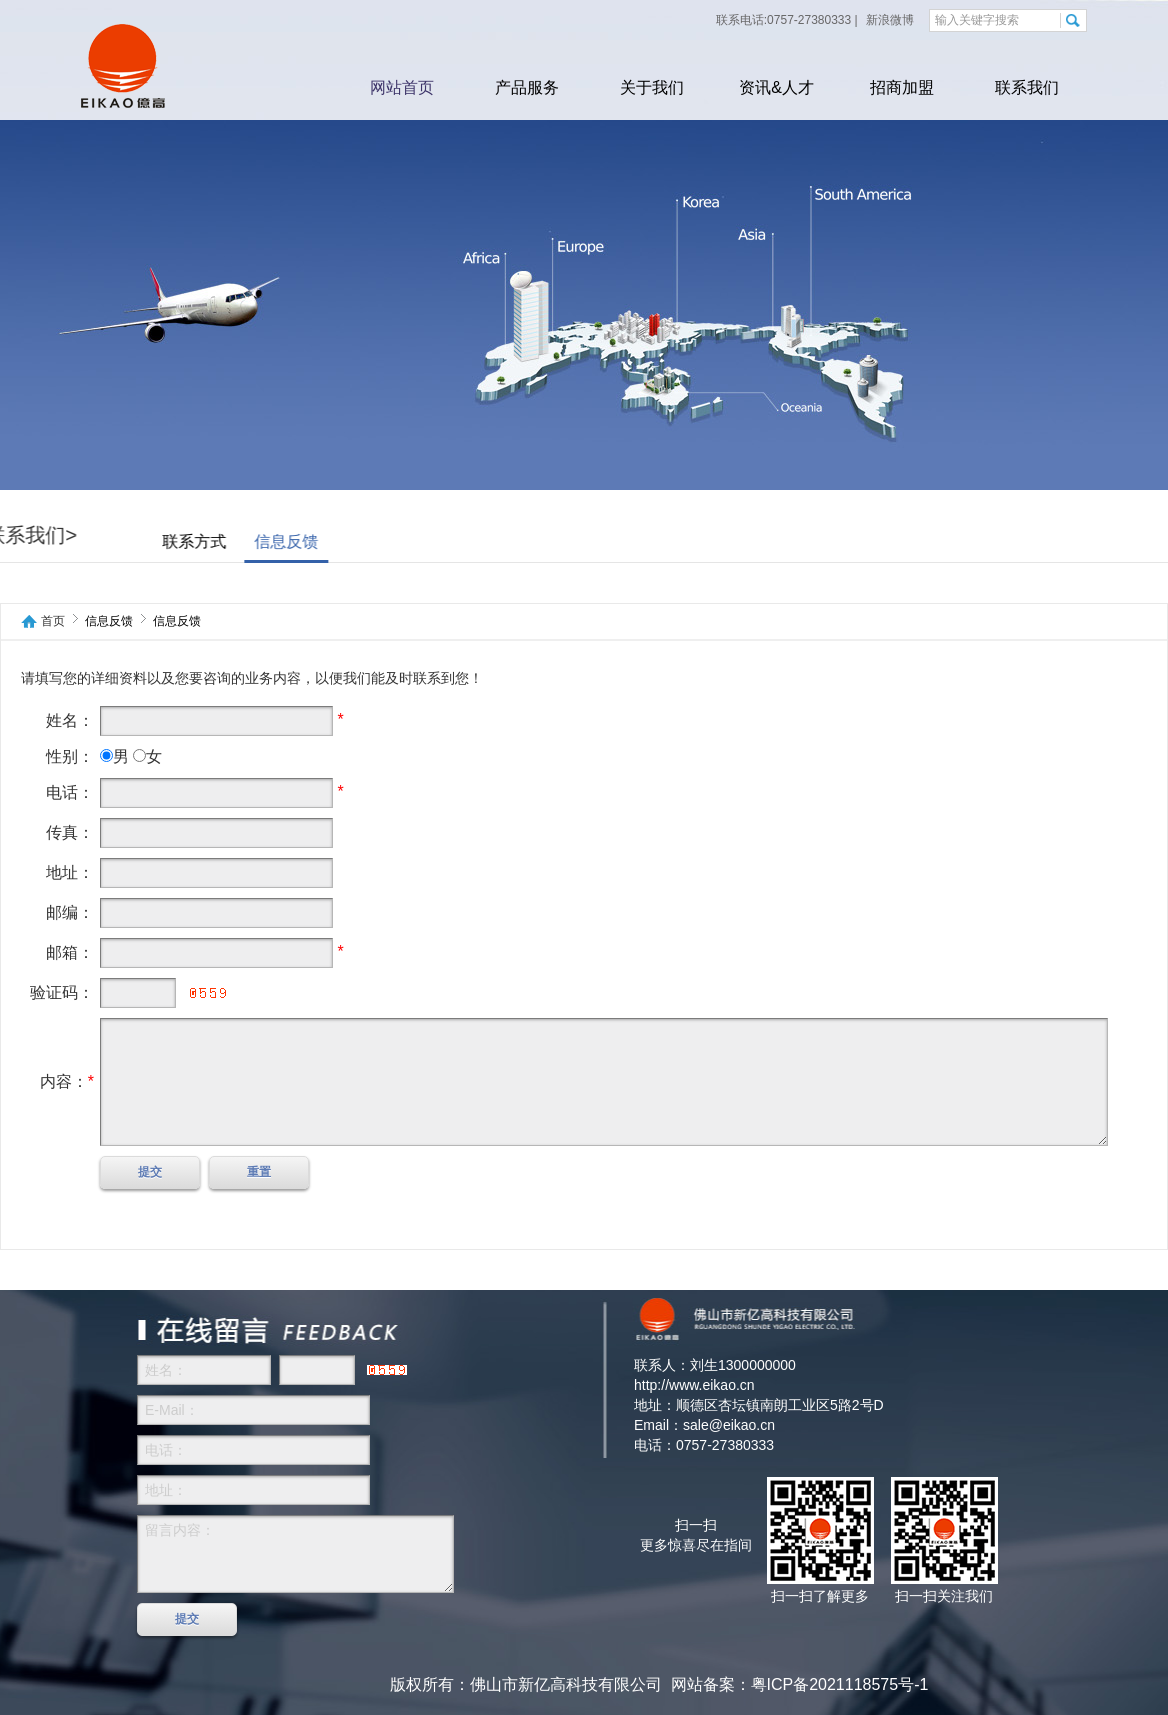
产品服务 (527, 87)
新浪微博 (888, 20)
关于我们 (652, 87)
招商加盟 (902, 87)
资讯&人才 (776, 87)
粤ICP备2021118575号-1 (840, 1684)
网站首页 (402, 87)
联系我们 (1027, 87)
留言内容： (295, 1554)
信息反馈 (234, 541)
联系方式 (142, 541)
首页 (53, 621)
